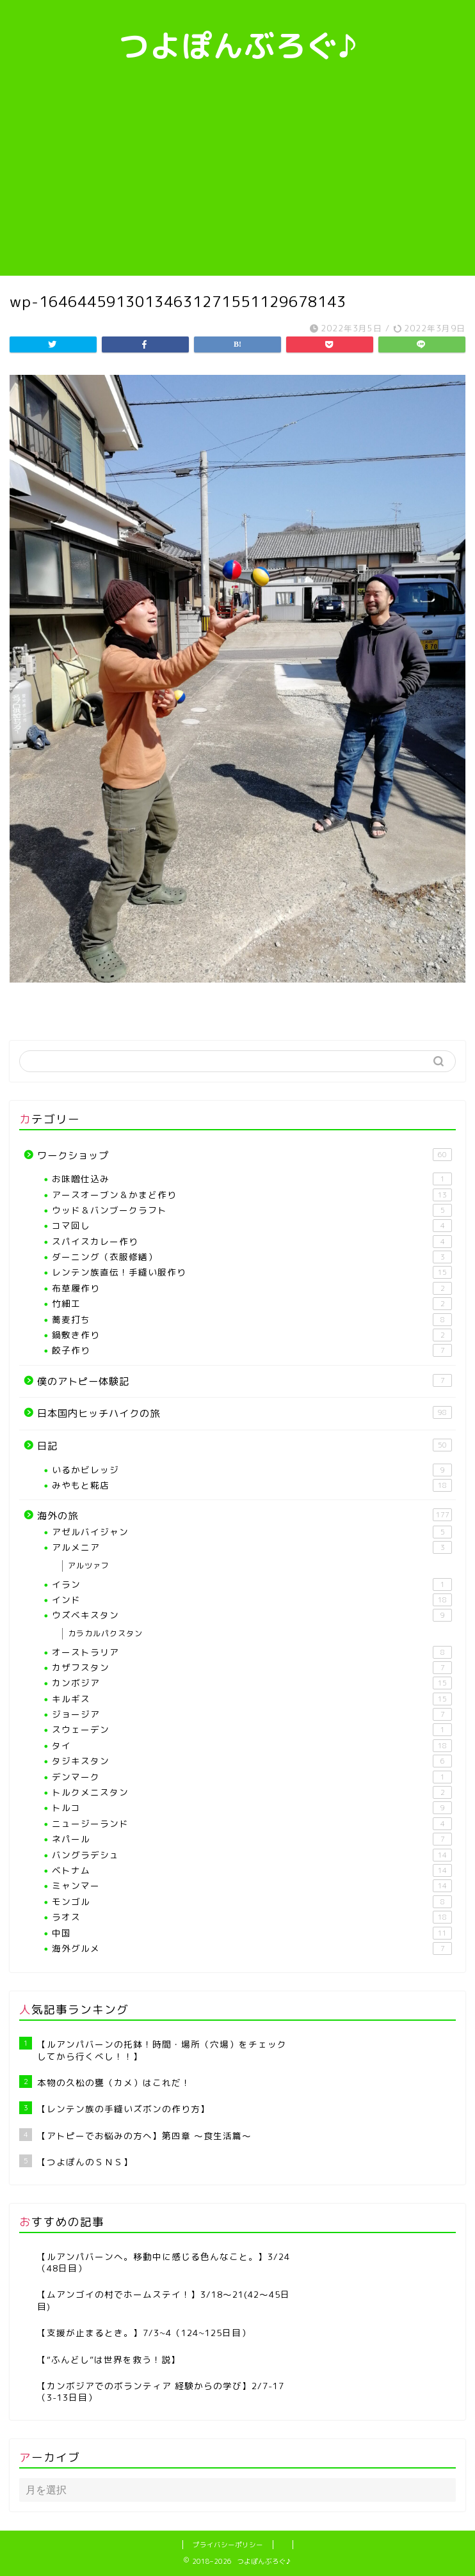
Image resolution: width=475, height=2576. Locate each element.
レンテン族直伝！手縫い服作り (252, 1272)
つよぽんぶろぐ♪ (237, 45)
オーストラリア (252, 1652)
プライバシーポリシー (228, 2544)
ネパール (252, 1839)
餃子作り (252, 1350)
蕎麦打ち (252, 1319)
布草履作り (252, 1288)
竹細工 (252, 1303)
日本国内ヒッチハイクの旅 (244, 1413)
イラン (252, 1584)
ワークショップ (244, 1155)
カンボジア (252, 1683)
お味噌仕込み (252, 1179)
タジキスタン (252, 1761)
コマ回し (252, 1225)
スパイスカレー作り (252, 1241)
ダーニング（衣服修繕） (252, 1257)
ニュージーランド (252, 1823)
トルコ (252, 1807)
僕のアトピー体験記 (244, 1381)
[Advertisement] (237, 179)
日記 (244, 1446)
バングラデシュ (252, 1855)
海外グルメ (252, 1948)
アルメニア (252, 1547)
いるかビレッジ (252, 1470)
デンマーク (252, 1777)
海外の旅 (244, 1515)
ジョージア (252, 1714)
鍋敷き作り (252, 1335)
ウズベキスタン (252, 1615)
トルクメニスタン (252, 1792)
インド (252, 1599)
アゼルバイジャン (252, 1532)
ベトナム (252, 1870)
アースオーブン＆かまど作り (252, 1195)
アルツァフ (88, 1565)
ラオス (252, 1917)
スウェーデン (252, 1729)
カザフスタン (252, 1667)
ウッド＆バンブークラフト (252, 1210)
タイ (252, 1745)
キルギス (252, 1699)
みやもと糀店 (252, 1485)
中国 (252, 1933)
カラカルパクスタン (105, 1633)
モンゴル (252, 1901)
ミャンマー (252, 1885)
